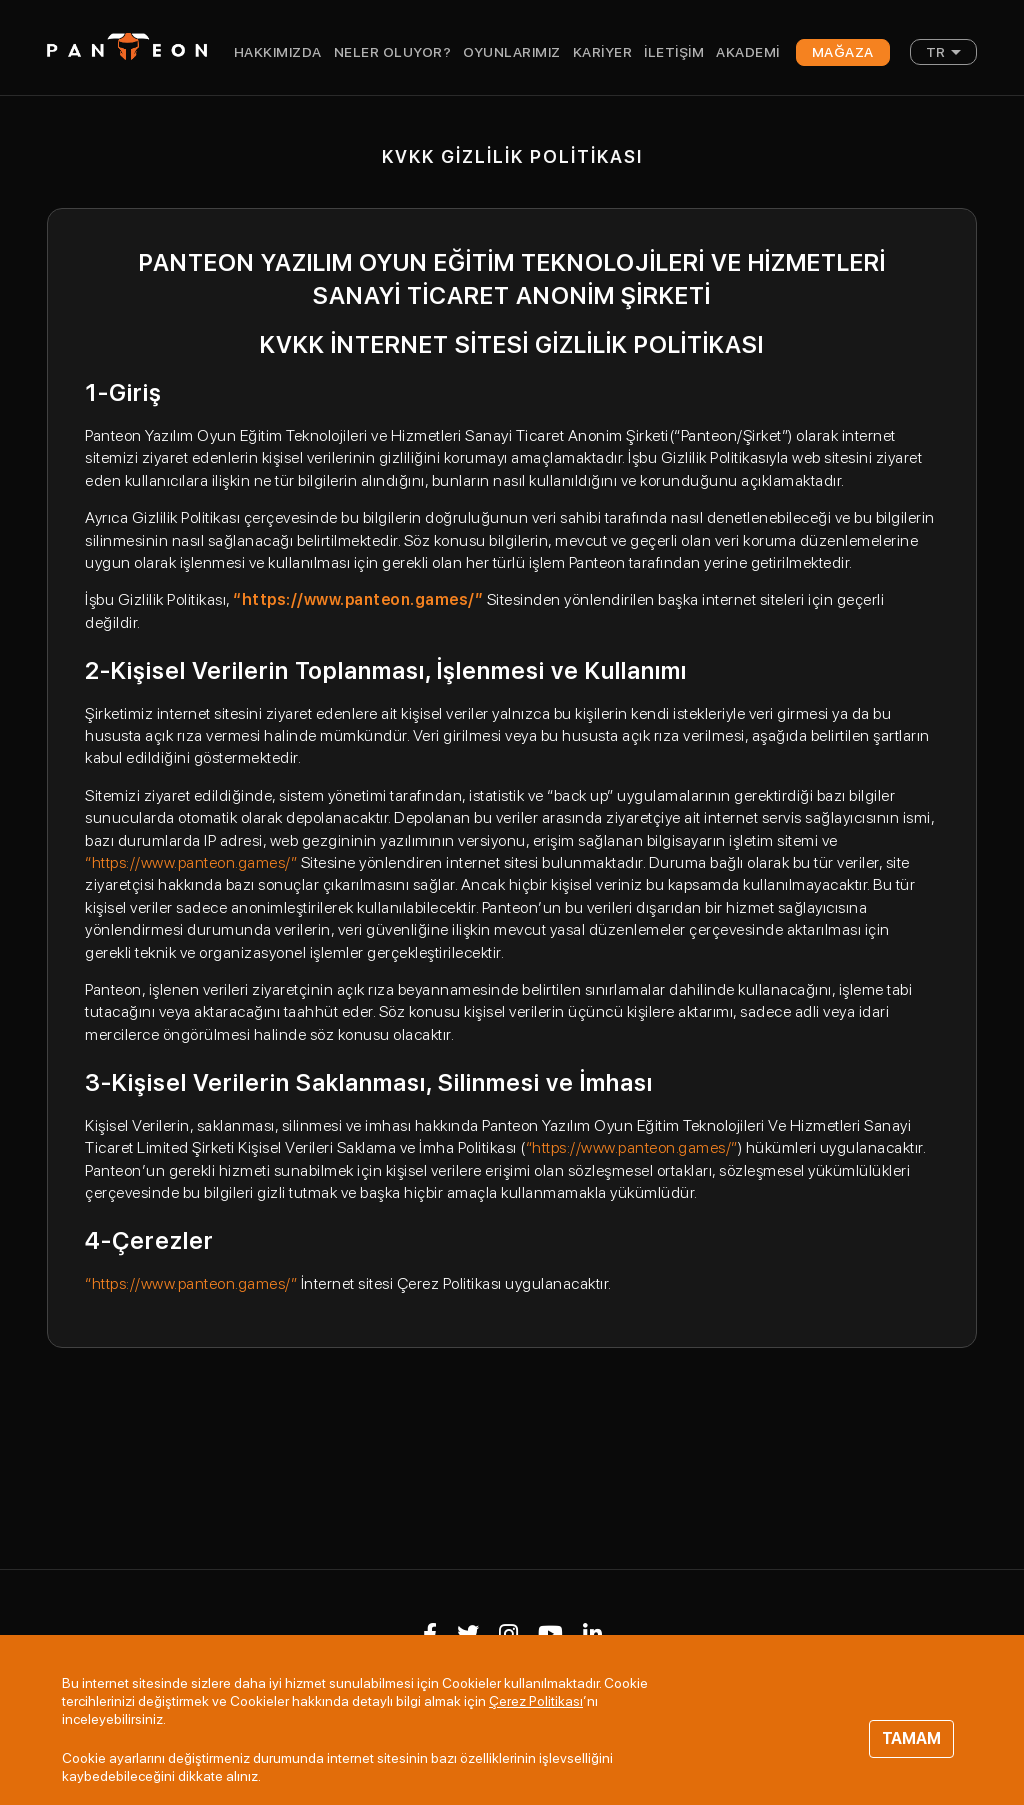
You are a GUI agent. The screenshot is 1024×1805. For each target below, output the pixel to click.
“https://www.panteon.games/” (191, 862)
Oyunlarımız (512, 52)
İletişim (674, 52)
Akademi (748, 52)
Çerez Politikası (536, 1701)
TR (936, 52)
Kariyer (603, 52)
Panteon (127, 46)
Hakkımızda (278, 52)
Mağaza (843, 52)
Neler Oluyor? (393, 52)
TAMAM (911, 1738)
